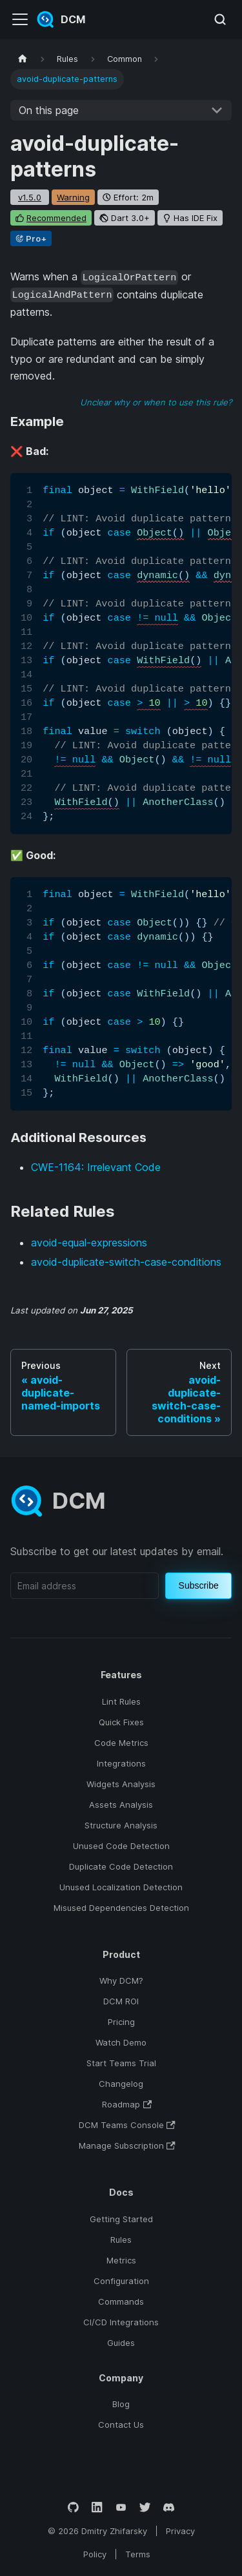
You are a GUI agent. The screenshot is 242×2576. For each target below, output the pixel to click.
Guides (121, 2343)
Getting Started (121, 2219)
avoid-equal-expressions (89, 1242)
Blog (121, 2404)
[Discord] (168, 2507)
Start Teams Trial (121, 2063)
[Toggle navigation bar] (20, 19)
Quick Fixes (121, 1722)
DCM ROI (121, 2001)
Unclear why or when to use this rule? (156, 402)
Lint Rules (121, 1701)
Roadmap (127, 2104)
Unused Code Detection (121, 1846)
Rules (121, 2239)
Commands (121, 2301)
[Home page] (22, 59)
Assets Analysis (121, 1804)
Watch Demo (121, 2042)
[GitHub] (73, 2507)
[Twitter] (144, 2507)
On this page (49, 110)
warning (73, 197)
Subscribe (199, 1585)
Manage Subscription (127, 2145)
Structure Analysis (121, 1825)
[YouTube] (121, 2507)
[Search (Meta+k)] (220, 19)
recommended (56, 218)
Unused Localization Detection (121, 1887)
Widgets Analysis (121, 1784)
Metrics (121, 2260)
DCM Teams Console (127, 2125)
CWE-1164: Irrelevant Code (96, 1167)
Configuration (121, 2281)
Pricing (121, 2022)
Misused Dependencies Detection (121, 1908)
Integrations (121, 1763)
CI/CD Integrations (121, 2322)
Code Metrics (121, 1743)
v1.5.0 (29, 197)
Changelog (121, 2083)
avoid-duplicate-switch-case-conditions (126, 1261)
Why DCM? (121, 1980)
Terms (137, 2554)
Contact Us (121, 2424)
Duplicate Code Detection (121, 1866)
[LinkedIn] (97, 2507)
